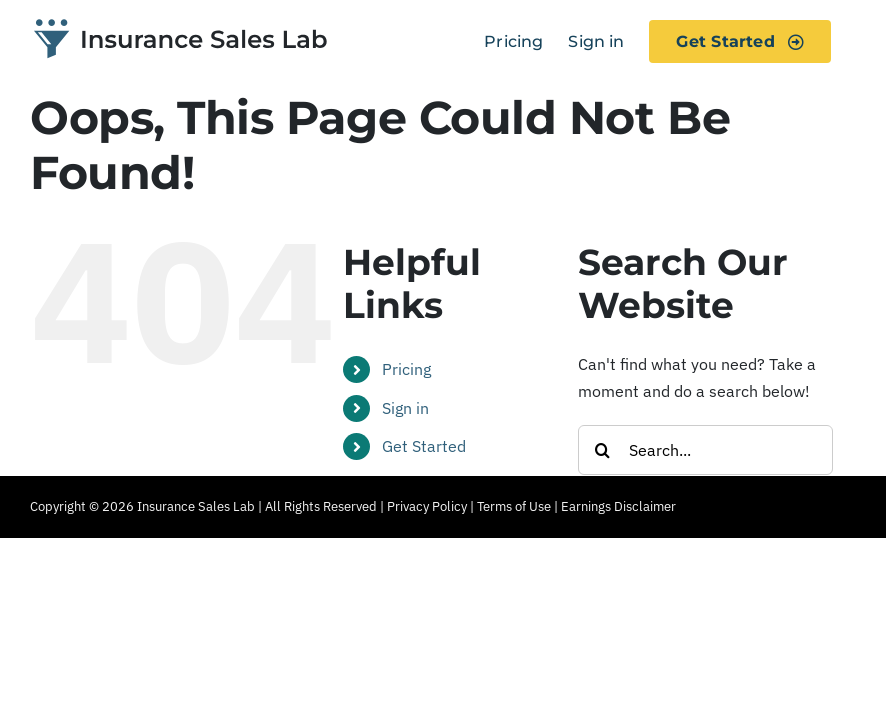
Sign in (405, 408)
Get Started (424, 446)
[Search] (603, 450)
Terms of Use (514, 506)
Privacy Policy (427, 506)
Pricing (406, 369)
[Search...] (705, 450)
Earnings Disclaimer (618, 506)
